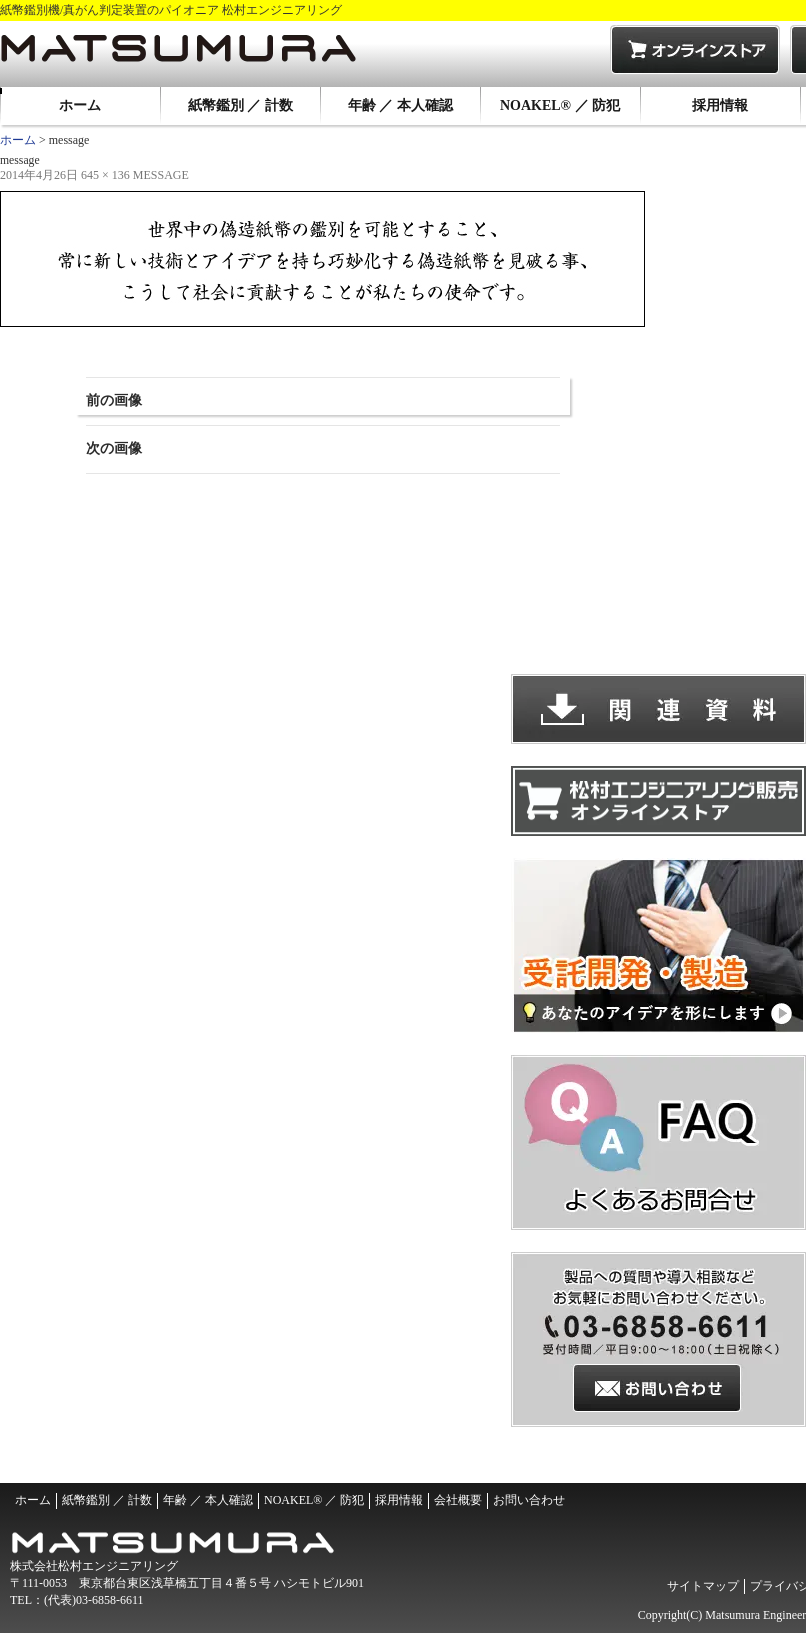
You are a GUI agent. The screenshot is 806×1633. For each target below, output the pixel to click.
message (161, 175)
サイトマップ (703, 1586)
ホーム (80, 105)
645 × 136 (105, 175)
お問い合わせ (529, 1500)
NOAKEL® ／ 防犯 (560, 105)
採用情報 (720, 105)
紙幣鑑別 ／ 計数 (240, 105)
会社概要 (458, 1500)
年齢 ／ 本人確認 (400, 105)
